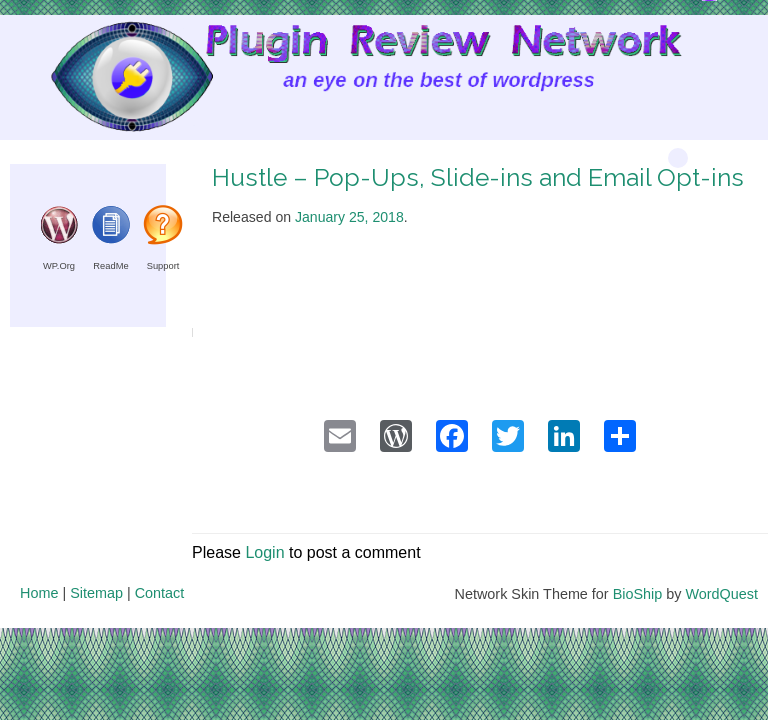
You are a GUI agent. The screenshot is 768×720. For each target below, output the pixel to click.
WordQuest (721, 594)
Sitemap (96, 593)
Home (39, 593)
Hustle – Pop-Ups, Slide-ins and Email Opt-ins (478, 177)
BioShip (638, 594)
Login (264, 552)
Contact (160, 593)
